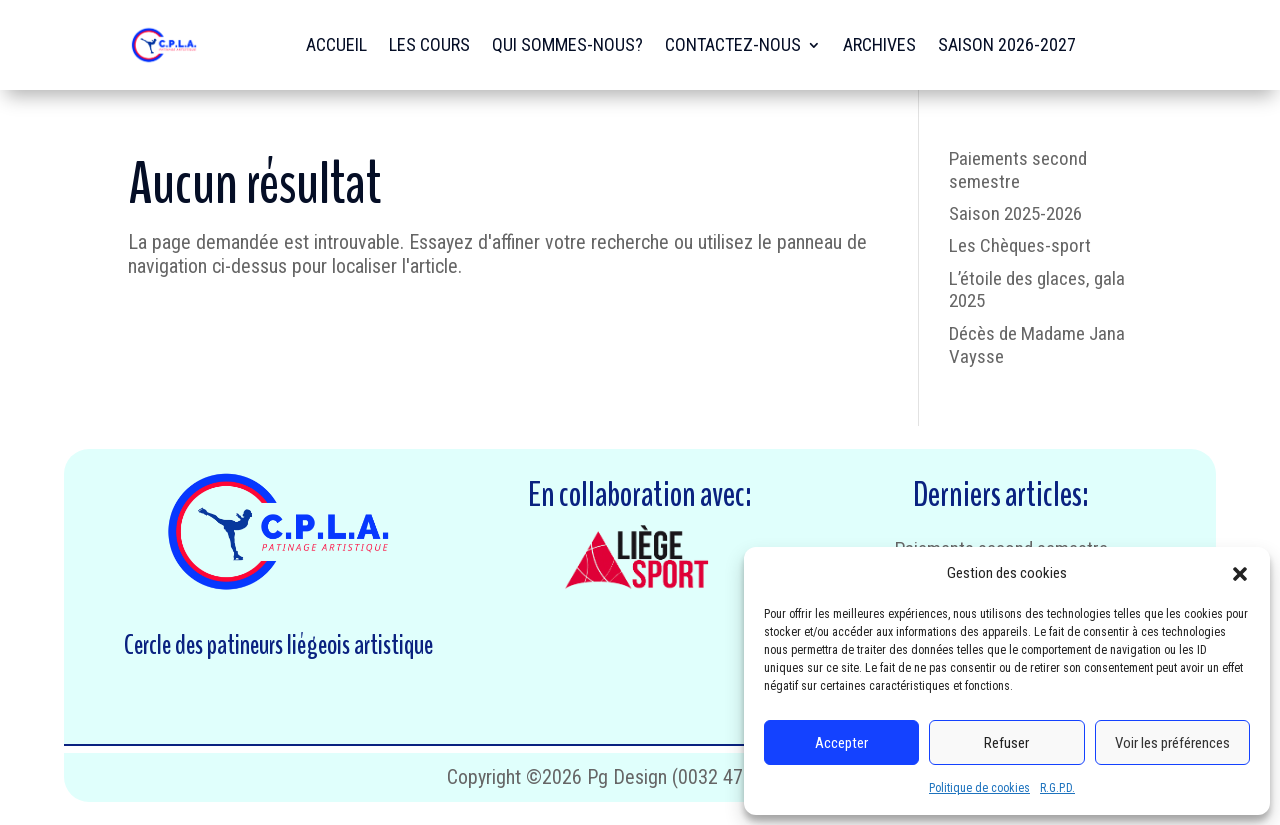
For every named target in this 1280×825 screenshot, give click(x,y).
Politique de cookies (979, 788)
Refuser (1006, 743)
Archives (879, 44)
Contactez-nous (733, 44)
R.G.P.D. (1057, 788)
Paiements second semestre (1018, 170)
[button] (1240, 574)
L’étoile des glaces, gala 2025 (1037, 290)
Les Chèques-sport (1020, 245)
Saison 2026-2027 (1007, 44)
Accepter (841, 743)
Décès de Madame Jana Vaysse (1037, 345)
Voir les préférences (1172, 743)
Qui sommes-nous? (567, 44)
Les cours (429, 44)
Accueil (336, 44)
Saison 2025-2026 (1015, 213)
